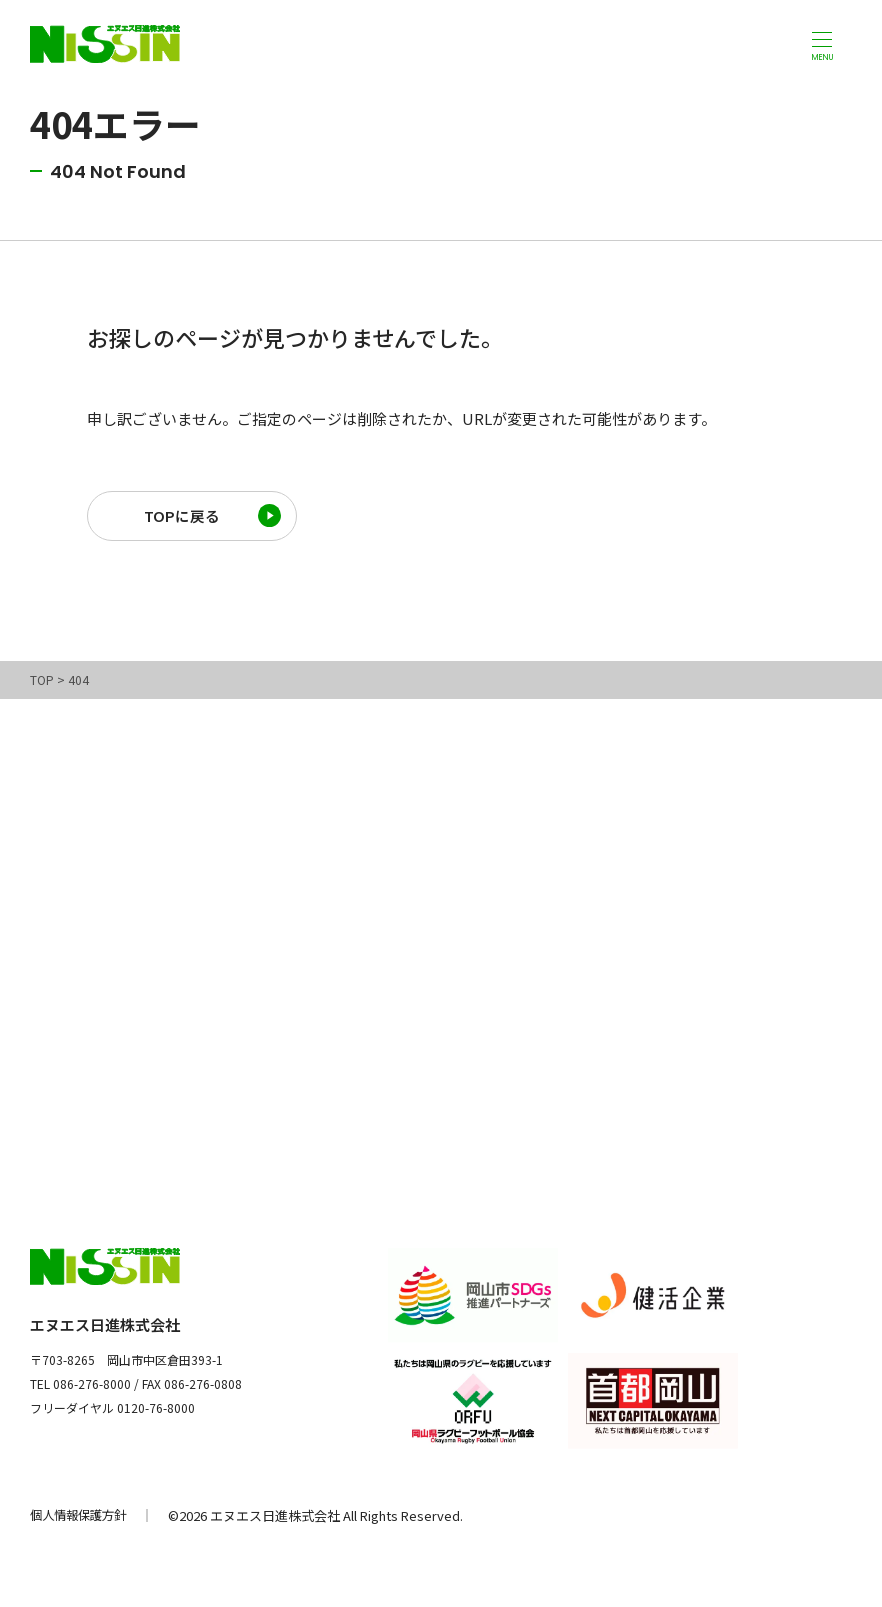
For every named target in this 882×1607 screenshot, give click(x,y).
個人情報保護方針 (82, 1520)
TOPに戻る (182, 518)
